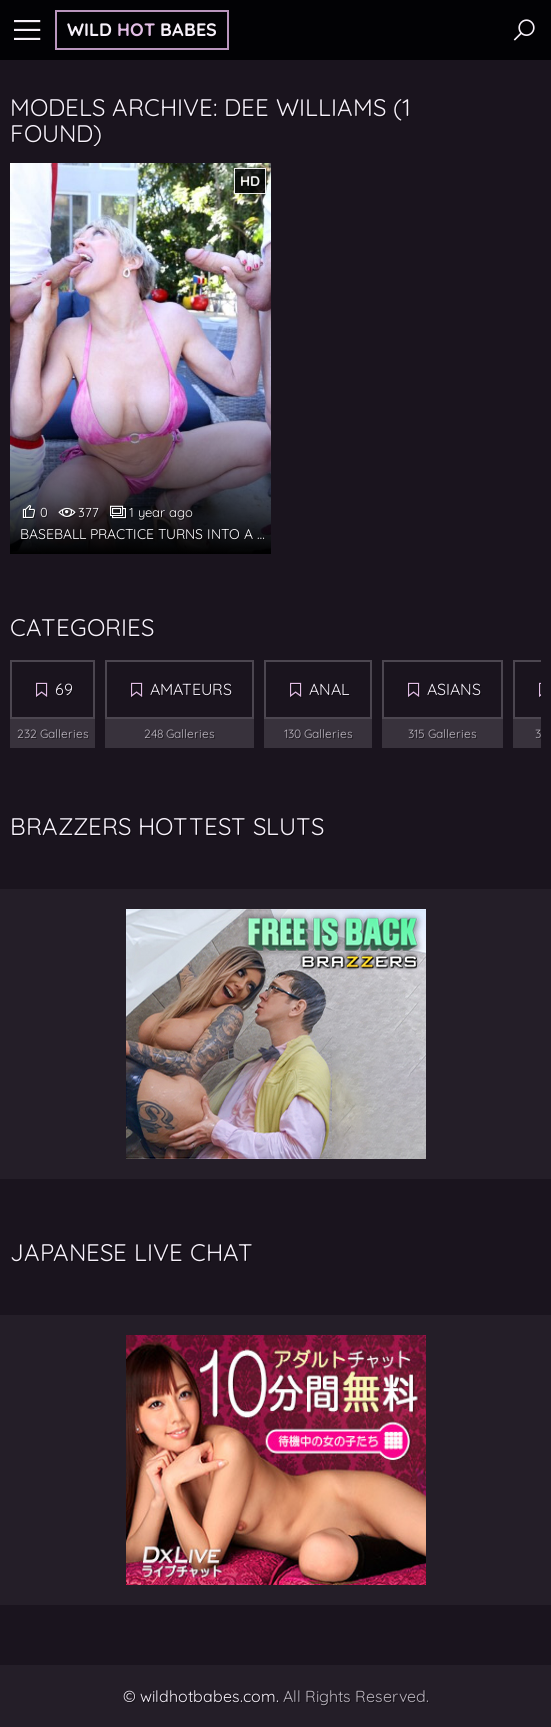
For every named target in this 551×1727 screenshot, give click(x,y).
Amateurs (191, 689)
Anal (329, 689)
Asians (454, 689)
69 (64, 689)
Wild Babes (142, 29)
